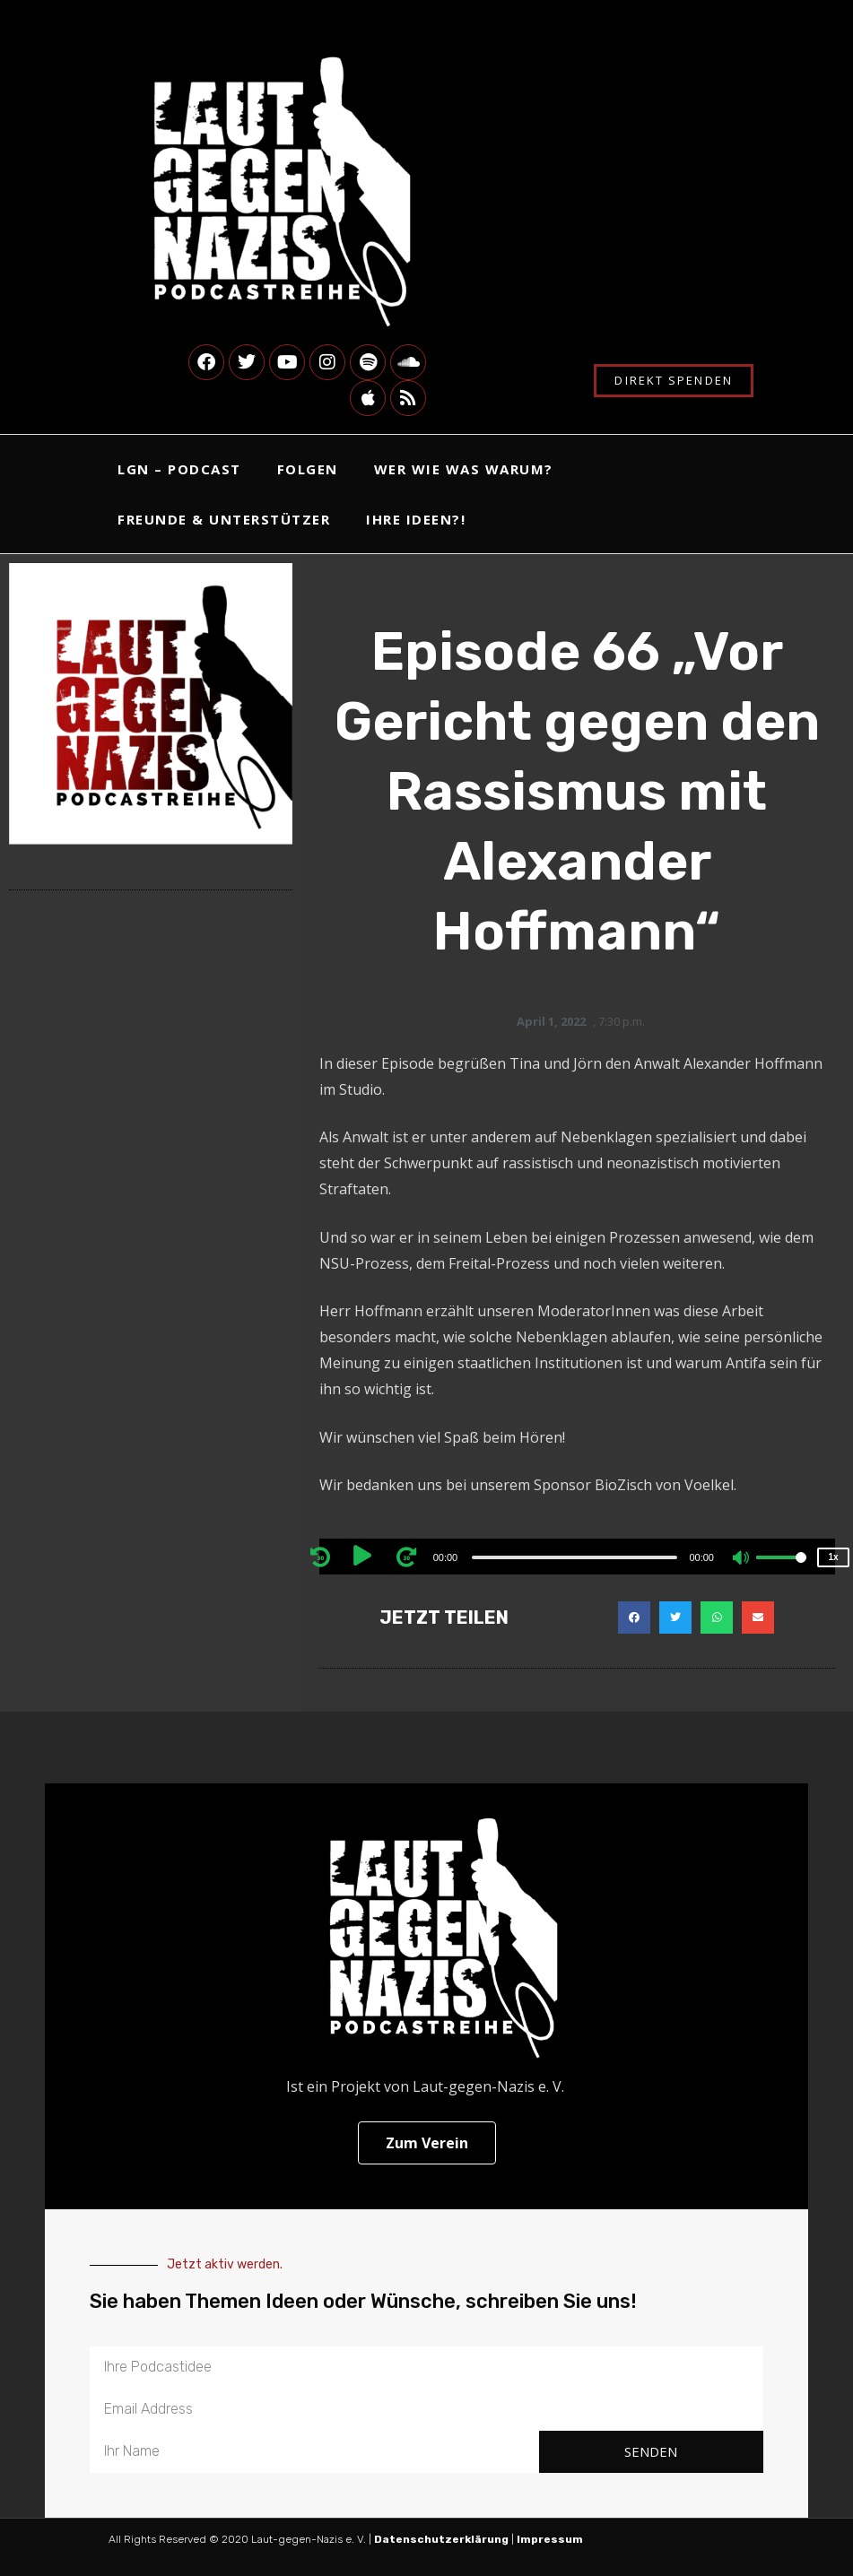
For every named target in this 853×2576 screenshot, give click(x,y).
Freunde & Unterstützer (224, 519)
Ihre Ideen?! (416, 519)
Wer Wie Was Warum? (463, 469)
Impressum (551, 2539)
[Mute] (742, 1559)
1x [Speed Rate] (833, 1557)
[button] (634, 1617)
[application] (577, 1556)
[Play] (366, 1556)
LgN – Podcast (179, 469)
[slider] (574, 1557)
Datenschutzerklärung (441, 2539)
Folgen (307, 469)
